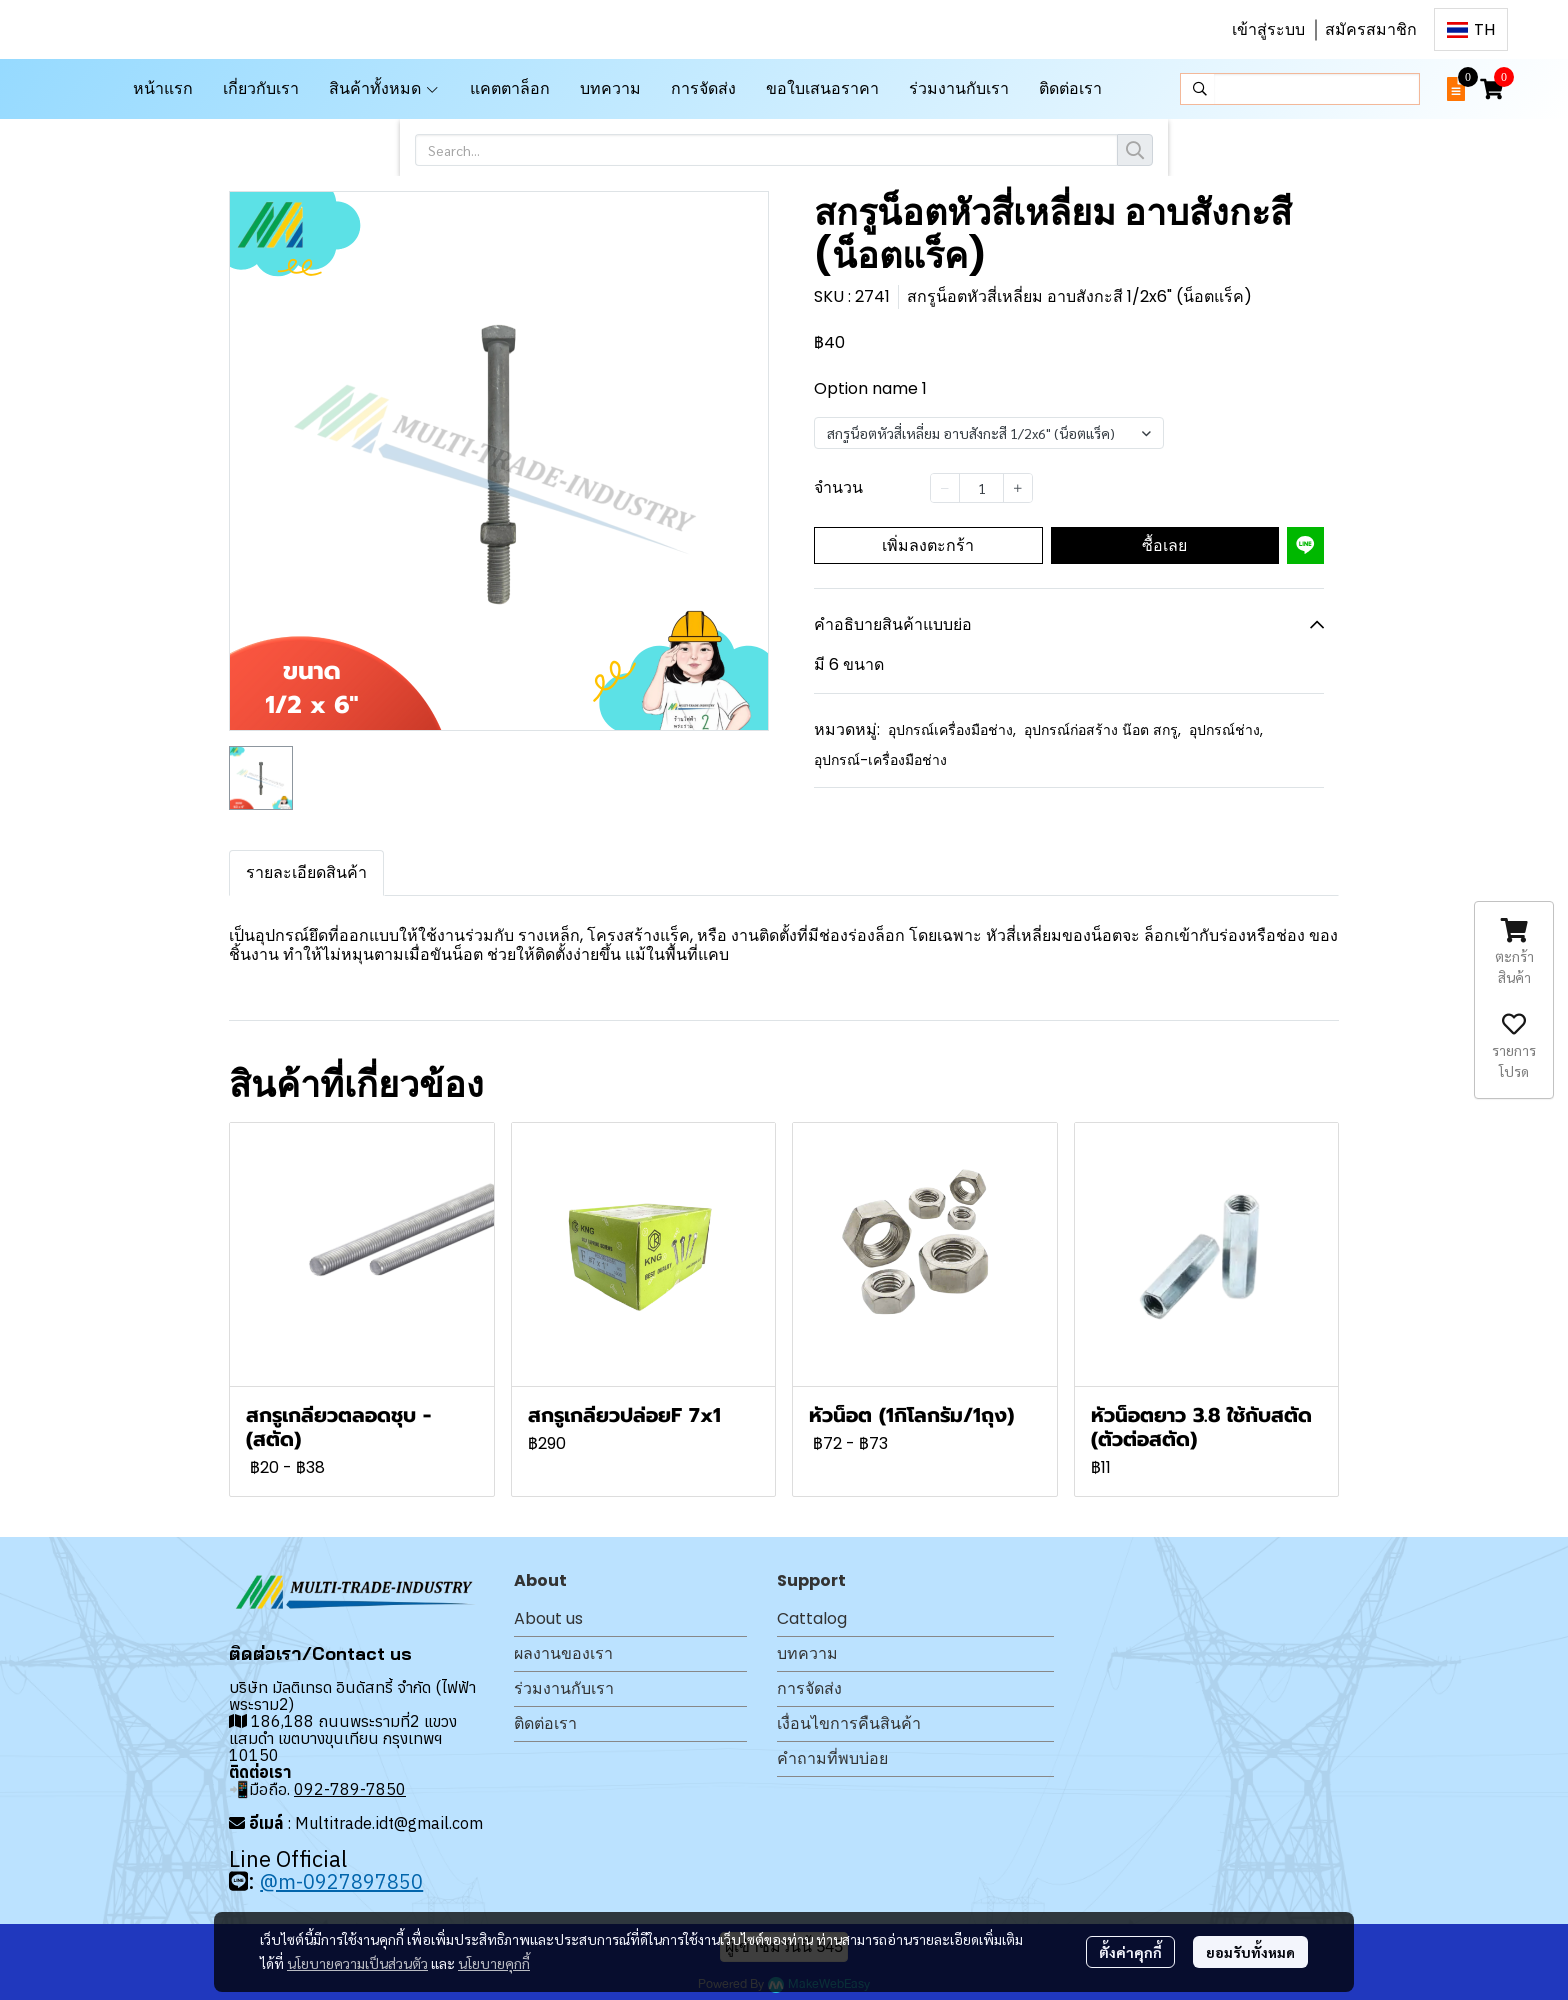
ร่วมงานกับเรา (564, 1688)
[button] (1471, 29)
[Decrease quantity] (945, 488)
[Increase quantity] (1018, 488)
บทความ (807, 1653)
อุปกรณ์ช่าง (1226, 730)
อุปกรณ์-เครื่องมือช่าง (880, 760)
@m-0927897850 (341, 1881)
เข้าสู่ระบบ (1268, 29)
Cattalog (812, 1618)
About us (548, 1618)
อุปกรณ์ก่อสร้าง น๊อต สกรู (1102, 730)
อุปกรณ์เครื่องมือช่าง (952, 730)
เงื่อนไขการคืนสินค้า (849, 1723)
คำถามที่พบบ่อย (832, 1758)
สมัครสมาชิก (1371, 29)
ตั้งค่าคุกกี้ (1130, 1952)
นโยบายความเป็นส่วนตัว (357, 1963)
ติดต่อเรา (545, 1723)
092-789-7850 (350, 1789)
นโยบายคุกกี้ (494, 1963)
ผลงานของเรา (563, 1653)
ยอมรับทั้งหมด (1250, 1952)
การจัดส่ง (809, 1688)
